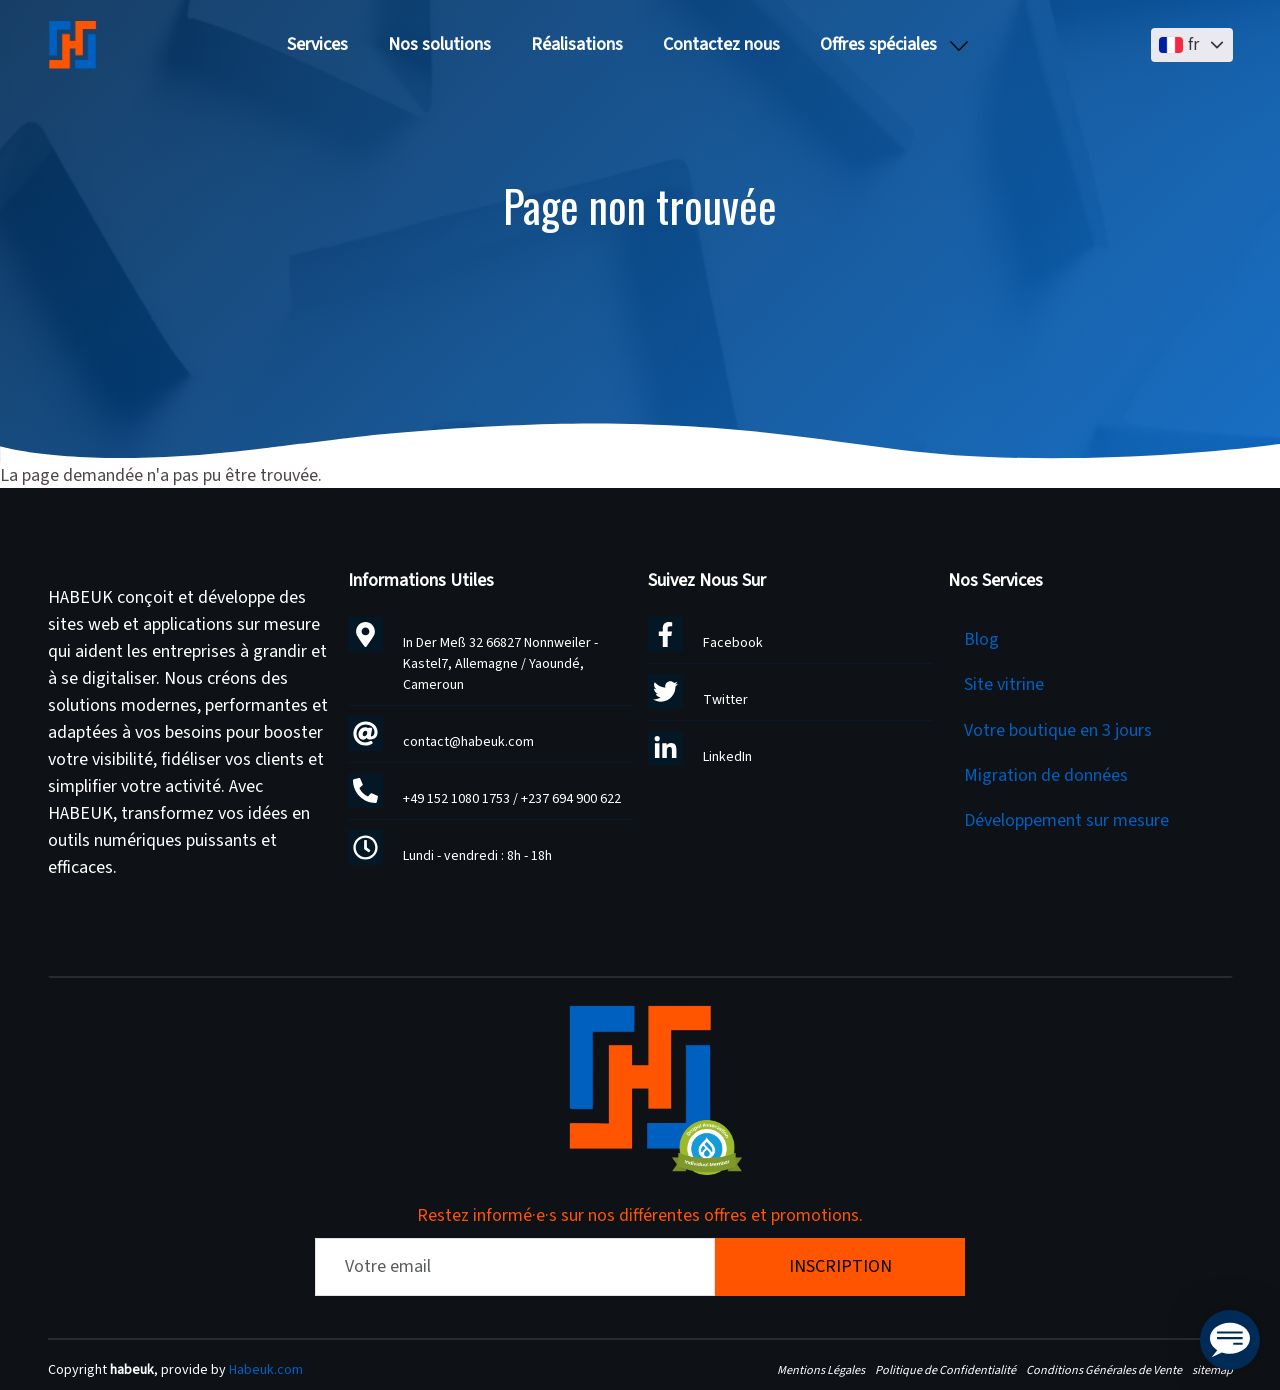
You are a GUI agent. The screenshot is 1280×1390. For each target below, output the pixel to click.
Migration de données (1046, 775)
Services (317, 44)
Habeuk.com (266, 1370)
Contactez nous (721, 44)
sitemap (1212, 1370)
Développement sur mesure (1066, 820)
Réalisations (577, 44)
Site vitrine (1004, 684)
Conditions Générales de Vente (1104, 1370)
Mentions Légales (821, 1370)
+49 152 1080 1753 (456, 799)
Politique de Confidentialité (945, 1370)
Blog (981, 639)
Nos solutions (439, 44)
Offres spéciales (878, 44)
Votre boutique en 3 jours (1058, 730)
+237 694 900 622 (571, 799)
